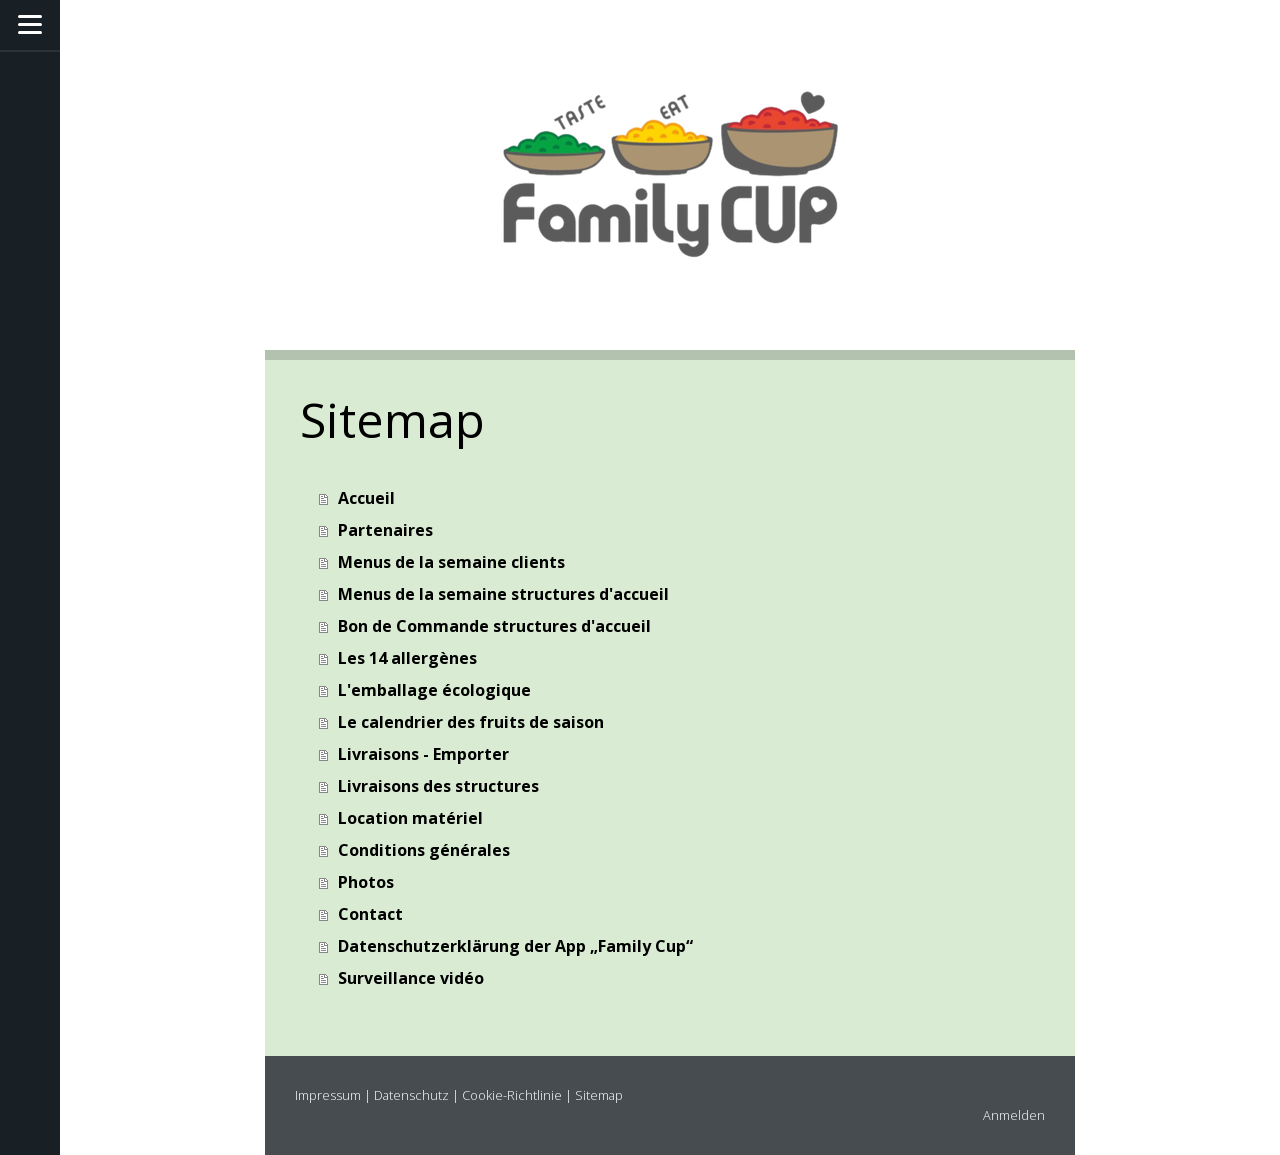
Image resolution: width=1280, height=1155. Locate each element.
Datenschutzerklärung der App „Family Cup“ (515, 946)
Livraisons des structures (438, 786)
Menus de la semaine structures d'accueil (503, 594)
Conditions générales (424, 850)
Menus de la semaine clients (451, 562)
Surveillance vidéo (411, 978)
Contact (370, 914)
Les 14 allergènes (407, 658)
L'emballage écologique (434, 690)
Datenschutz (411, 1095)
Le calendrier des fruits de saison (471, 722)
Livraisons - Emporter (423, 754)
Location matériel (410, 818)
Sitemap (599, 1095)
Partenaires (385, 530)
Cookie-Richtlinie (512, 1095)
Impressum (328, 1095)
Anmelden (1014, 1115)
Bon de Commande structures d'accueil (494, 626)
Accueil (366, 498)
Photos (366, 882)
